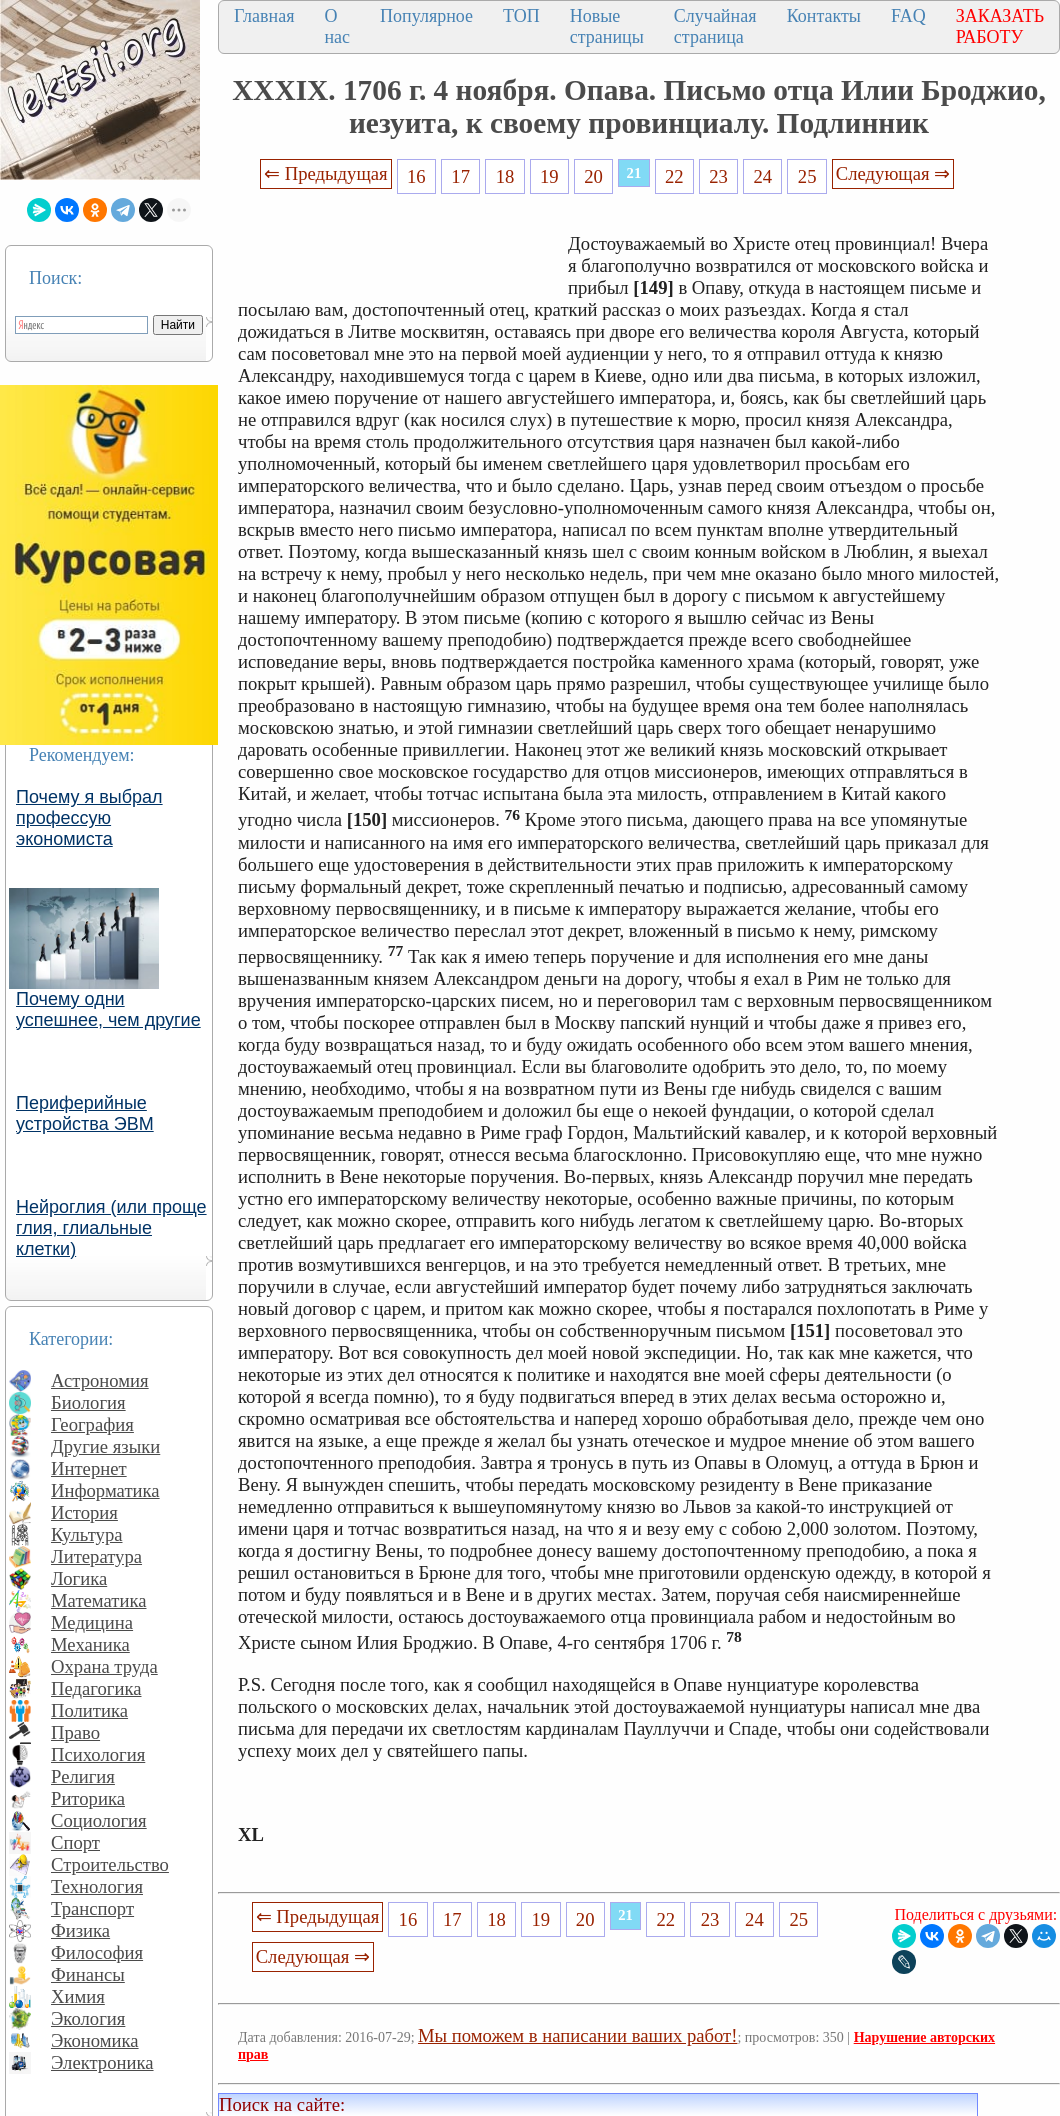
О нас (337, 26)
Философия (97, 1952)
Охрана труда (104, 1666)
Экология (88, 2018)
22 (674, 176)
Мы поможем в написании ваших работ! (577, 2035)
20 (593, 176)
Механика (90, 1644)
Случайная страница (715, 26)
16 (416, 176)
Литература (96, 1556)
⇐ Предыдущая (326, 173)
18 (505, 176)
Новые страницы (607, 26)
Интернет (89, 1468)
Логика (79, 1578)
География (92, 1424)
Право (75, 1732)
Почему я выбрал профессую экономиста (89, 818)
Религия (83, 1776)
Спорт (75, 1842)
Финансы (88, 1974)
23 (718, 176)
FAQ (908, 16)
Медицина (92, 1622)
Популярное (426, 16)
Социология (99, 1820)
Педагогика (96, 1688)
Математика (99, 1600)
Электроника (102, 2062)
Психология (98, 1754)
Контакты (824, 16)
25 (807, 176)
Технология (97, 1886)
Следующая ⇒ (893, 173)
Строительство (110, 1864)
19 (549, 176)
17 (460, 176)
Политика (89, 1710)
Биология (88, 1402)
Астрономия (100, 1380)
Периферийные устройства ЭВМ (85, 1113)
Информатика (105, 1490)
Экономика (95, 2040)
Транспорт (92, 1908)
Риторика (88, 1798)
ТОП (521, 16)
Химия (78, 1996)
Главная (264, 16)
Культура (87, 1534)
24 (763, 176)
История (84, 1512)
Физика (80, 1930)
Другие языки (105, 1446)
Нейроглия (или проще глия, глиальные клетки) (111, 1228)
